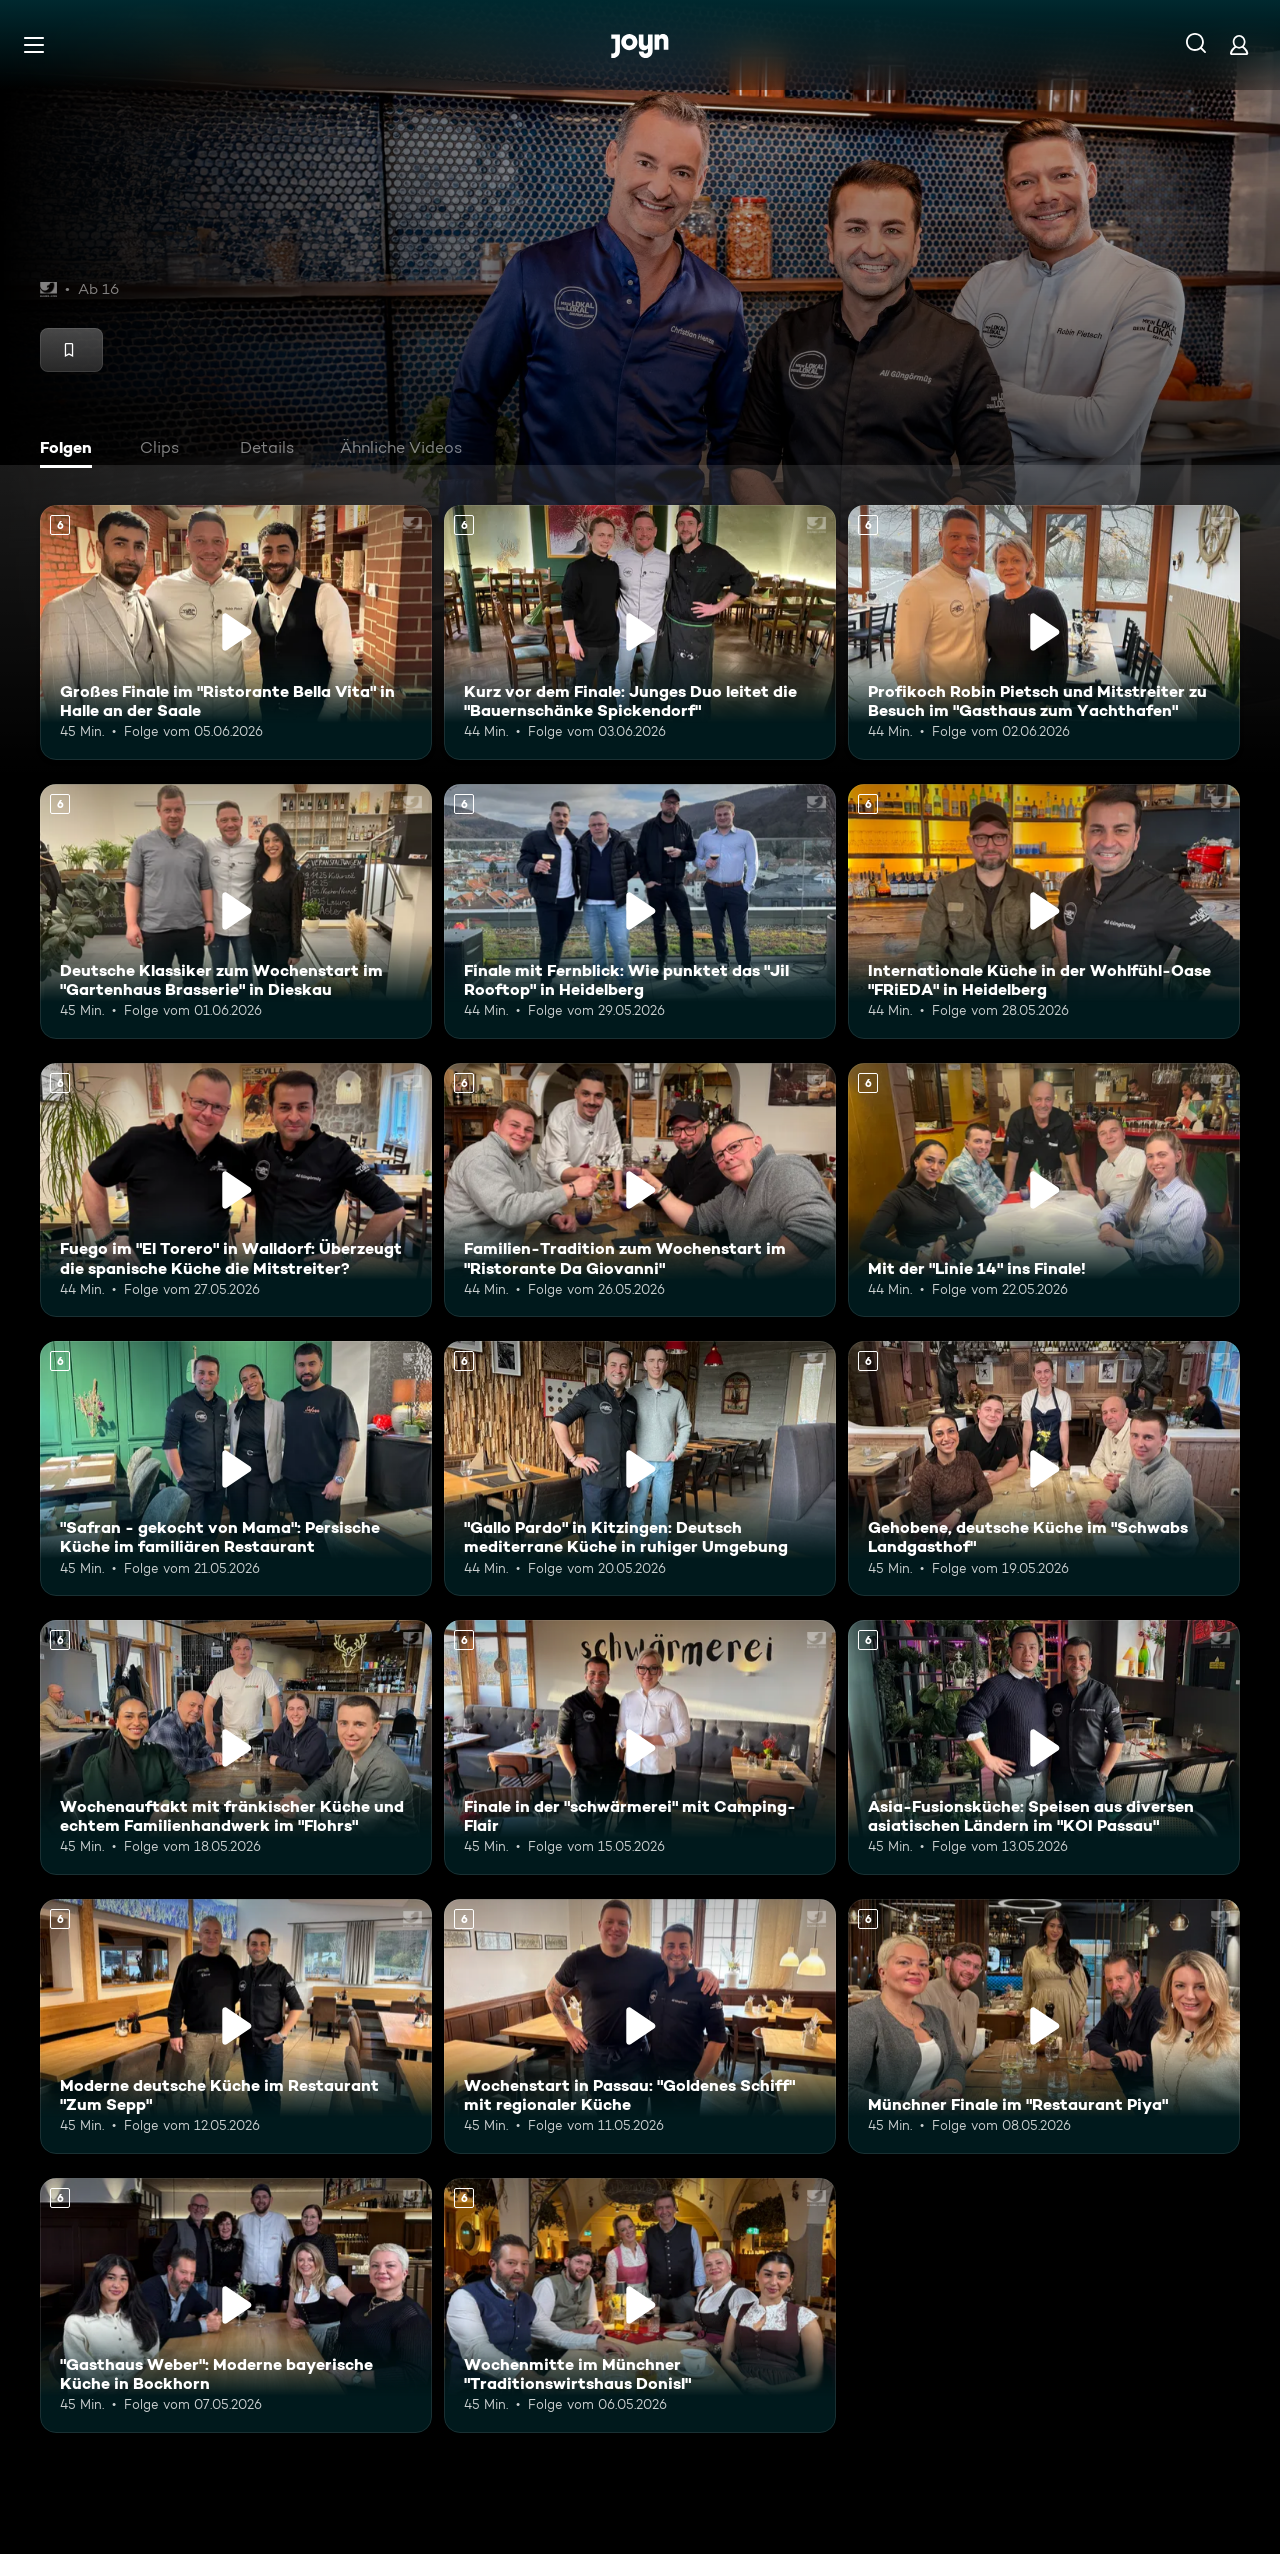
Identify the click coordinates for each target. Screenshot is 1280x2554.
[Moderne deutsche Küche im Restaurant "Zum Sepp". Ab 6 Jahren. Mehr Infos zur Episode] (236, 2026)
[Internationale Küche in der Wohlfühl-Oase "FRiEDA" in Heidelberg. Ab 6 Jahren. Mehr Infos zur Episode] (1044, 911)
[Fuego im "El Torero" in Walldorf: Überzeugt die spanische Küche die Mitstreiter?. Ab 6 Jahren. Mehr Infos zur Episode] (236, 1190)
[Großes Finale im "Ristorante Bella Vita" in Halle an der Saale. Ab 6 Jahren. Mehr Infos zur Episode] (236, 632)
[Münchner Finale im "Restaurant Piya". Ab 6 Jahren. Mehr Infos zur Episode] (1044, 2026)
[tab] (71, 450)
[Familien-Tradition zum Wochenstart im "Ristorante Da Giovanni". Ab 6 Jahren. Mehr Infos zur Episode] (640, 1190)
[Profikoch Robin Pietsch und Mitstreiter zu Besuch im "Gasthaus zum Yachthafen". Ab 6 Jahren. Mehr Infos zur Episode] (1044, 632)
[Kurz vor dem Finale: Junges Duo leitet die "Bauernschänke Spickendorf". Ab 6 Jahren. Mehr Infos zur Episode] (640, 632)
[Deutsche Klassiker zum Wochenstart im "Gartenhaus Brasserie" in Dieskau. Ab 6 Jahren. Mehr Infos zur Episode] (236, 911)
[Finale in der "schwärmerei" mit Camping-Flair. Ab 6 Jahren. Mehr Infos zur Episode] (640, 1747)
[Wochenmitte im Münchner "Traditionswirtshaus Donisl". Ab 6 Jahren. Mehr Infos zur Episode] (640, 2305)
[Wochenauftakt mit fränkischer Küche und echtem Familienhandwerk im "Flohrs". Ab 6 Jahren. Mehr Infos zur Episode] (236, 1747)
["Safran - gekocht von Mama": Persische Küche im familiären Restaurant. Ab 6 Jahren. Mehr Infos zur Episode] (236, 1468)
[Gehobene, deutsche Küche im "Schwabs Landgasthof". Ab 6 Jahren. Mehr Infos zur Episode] (1044, 1468)
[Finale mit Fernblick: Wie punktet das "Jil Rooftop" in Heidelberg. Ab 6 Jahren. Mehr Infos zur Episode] (640, 911)
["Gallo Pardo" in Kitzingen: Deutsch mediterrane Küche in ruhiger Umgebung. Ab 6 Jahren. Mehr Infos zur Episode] (640, 1468)
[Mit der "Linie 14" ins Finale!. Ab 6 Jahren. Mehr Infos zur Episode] (1044, 1190)
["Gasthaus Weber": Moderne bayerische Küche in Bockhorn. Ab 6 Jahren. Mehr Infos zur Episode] (236, 2305)
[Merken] (71, 350)
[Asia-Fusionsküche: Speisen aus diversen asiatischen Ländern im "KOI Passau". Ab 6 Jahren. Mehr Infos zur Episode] (1044, 1747)
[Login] (1239, 44)
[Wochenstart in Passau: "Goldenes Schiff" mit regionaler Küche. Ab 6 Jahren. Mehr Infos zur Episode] (640, 2026)
